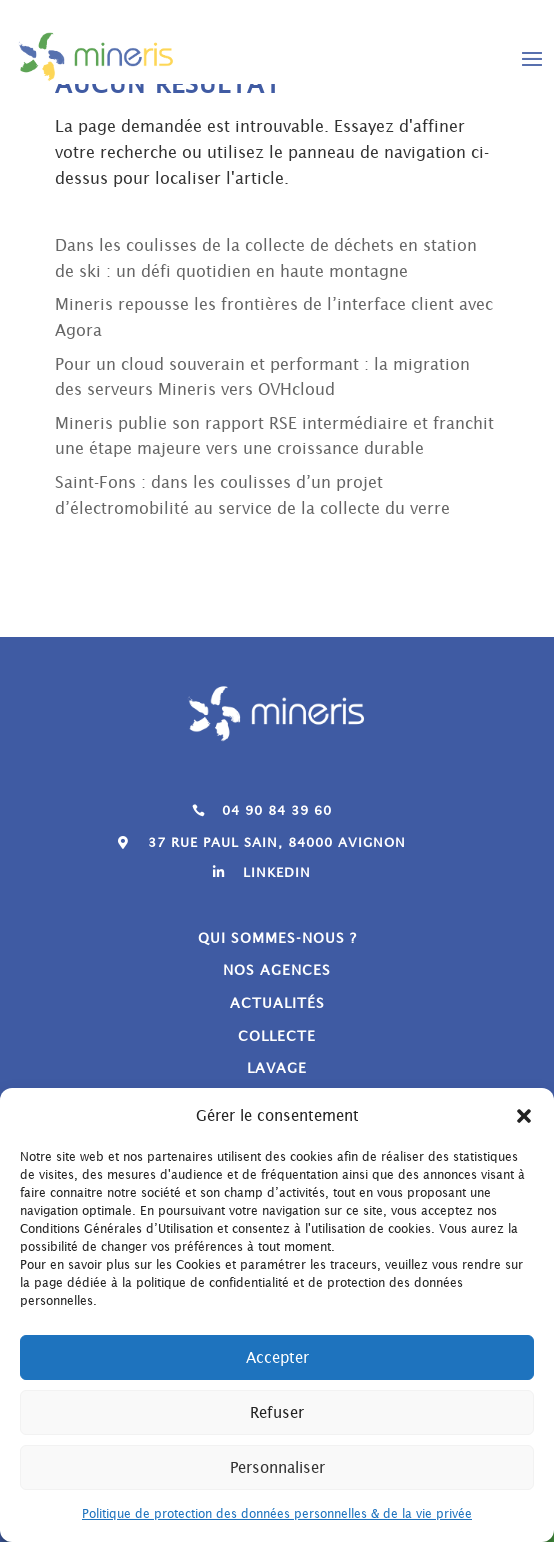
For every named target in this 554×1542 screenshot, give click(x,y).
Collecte (277, 1036)
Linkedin (277, 872)
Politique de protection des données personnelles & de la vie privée (277, 1513)
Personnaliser (277, 1467)
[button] (524, 1116)
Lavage (277, 1068)
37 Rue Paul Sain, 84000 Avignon (277, 842)
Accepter (277, 1357)
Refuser (277, 1412)
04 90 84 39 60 (277, 810)
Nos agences (277, 970)
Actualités (277, 1003)
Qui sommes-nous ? (277, 938)
